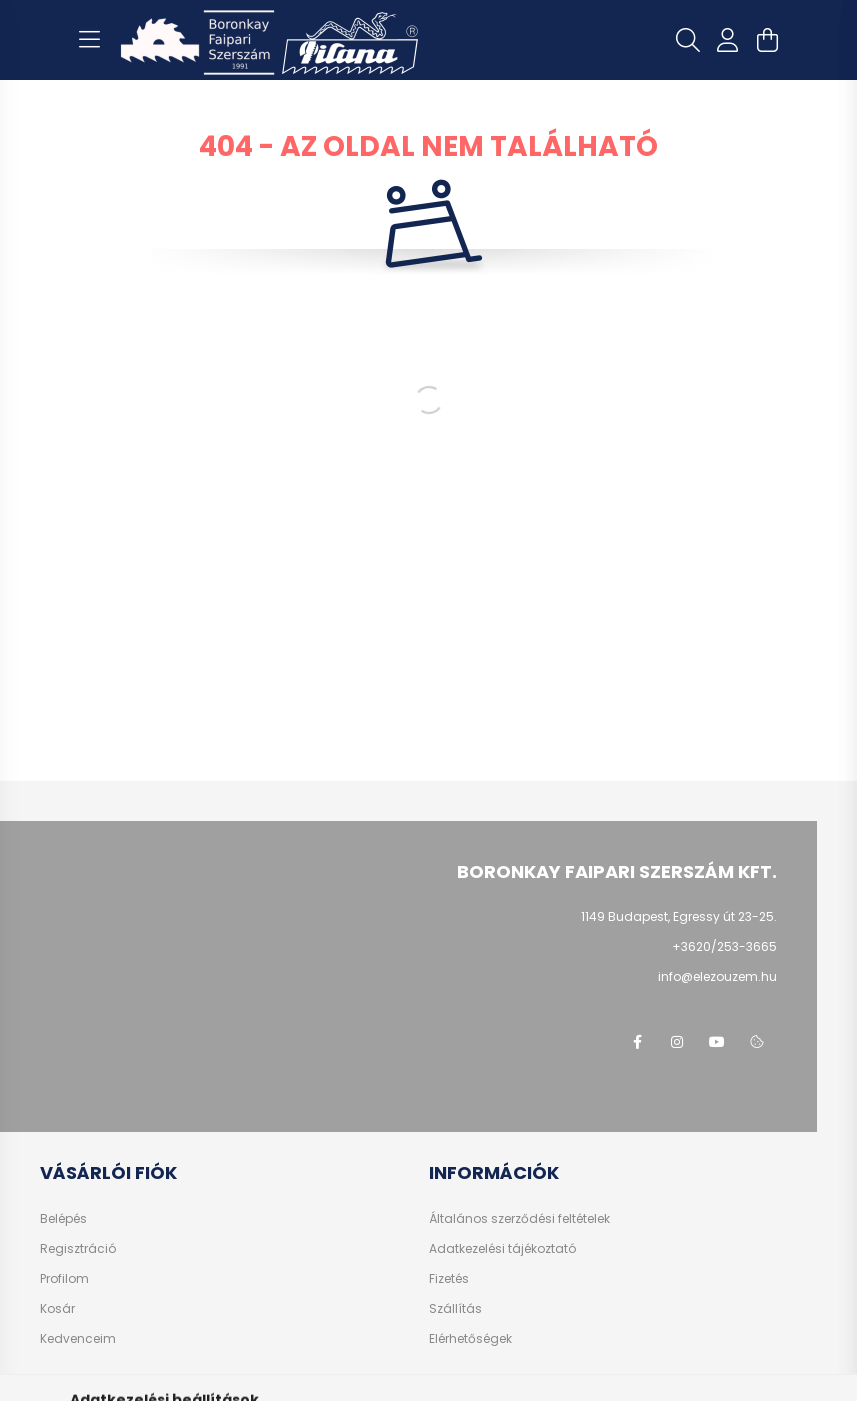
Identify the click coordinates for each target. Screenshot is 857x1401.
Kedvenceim (78, 1339)
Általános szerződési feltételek (519, 1219)
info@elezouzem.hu (717, 976)
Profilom (64, 1279)
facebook (637, 1042)
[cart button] (768, 40)
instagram (677, 1042)
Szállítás (455, 1309)
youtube (717, 1042)
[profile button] (728, 40)
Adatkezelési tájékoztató (502, 1249)
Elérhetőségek (470, 1339)
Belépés (63, 1219)
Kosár (57, 1309)
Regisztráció (78, 1249)
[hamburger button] (90, 40)
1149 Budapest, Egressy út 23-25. (679, 916)
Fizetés (449, 1279)
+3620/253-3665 (724, 946)
